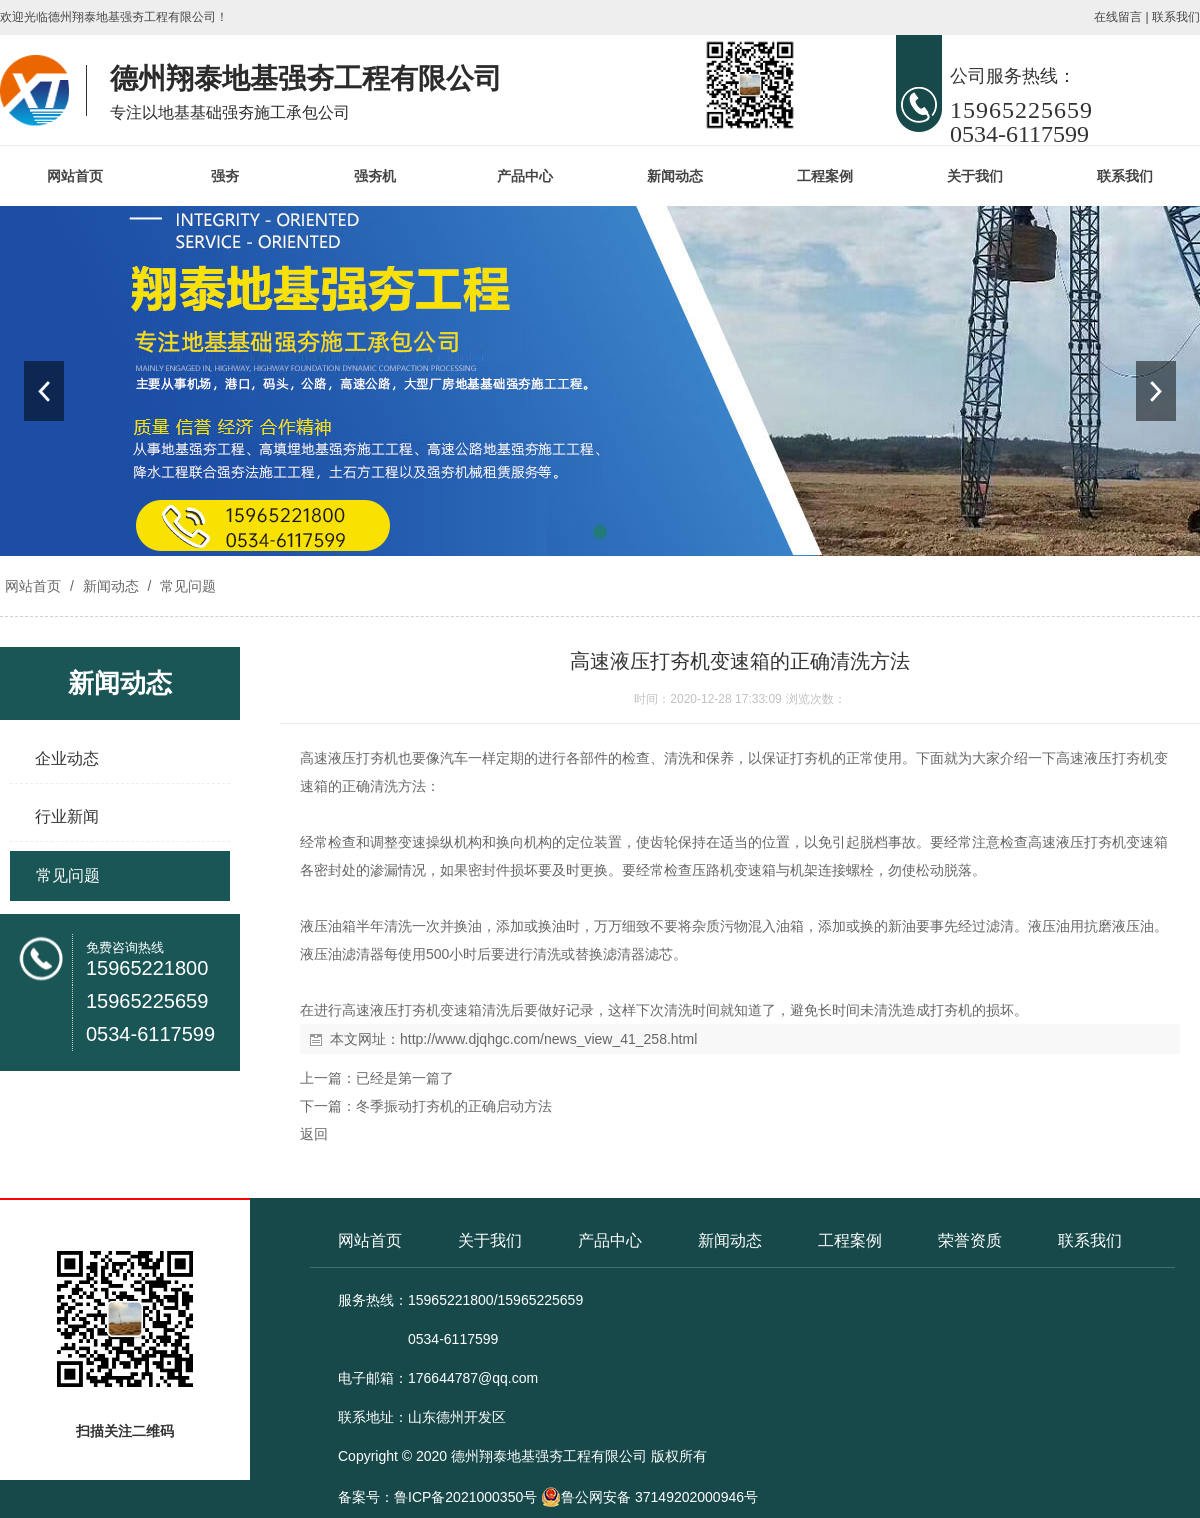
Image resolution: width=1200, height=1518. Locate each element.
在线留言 (1118, 17)
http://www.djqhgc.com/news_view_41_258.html (548, 1039)
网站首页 (75, 176)
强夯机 (375, 176)
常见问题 (186, 586)
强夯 (225, 176)
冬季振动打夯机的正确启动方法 (454, 1106)
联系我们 (1176, 17)
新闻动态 (675, 176)
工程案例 (825, 176)
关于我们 (975, 176)
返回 (314, 1134)
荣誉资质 (970, 1240)
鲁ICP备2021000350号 (465, 1497)
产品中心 (525, 176)
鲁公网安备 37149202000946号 (649, 1497)
